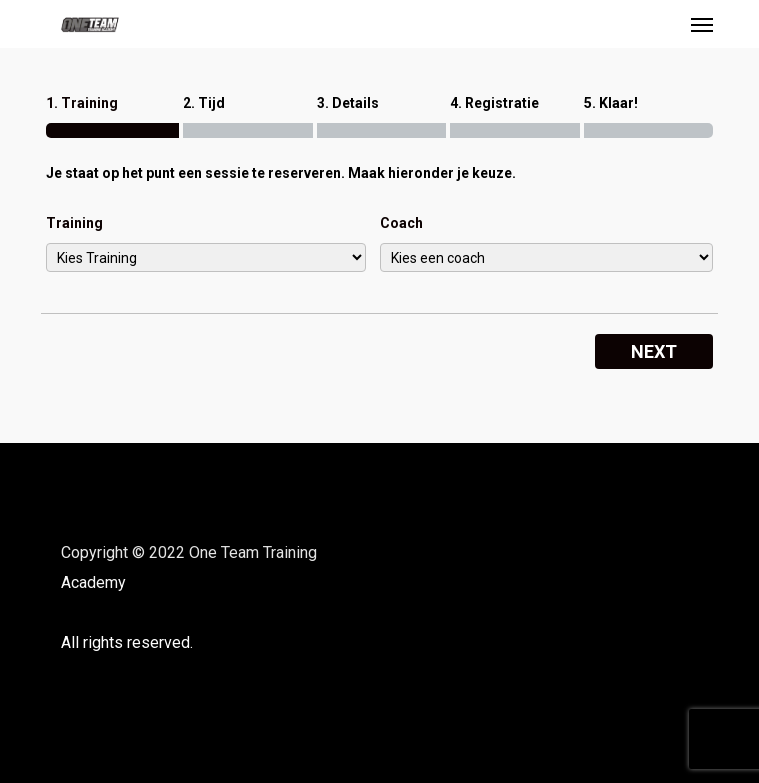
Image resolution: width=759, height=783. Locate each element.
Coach (401, 223)
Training (74, 223)
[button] (702, 24)
